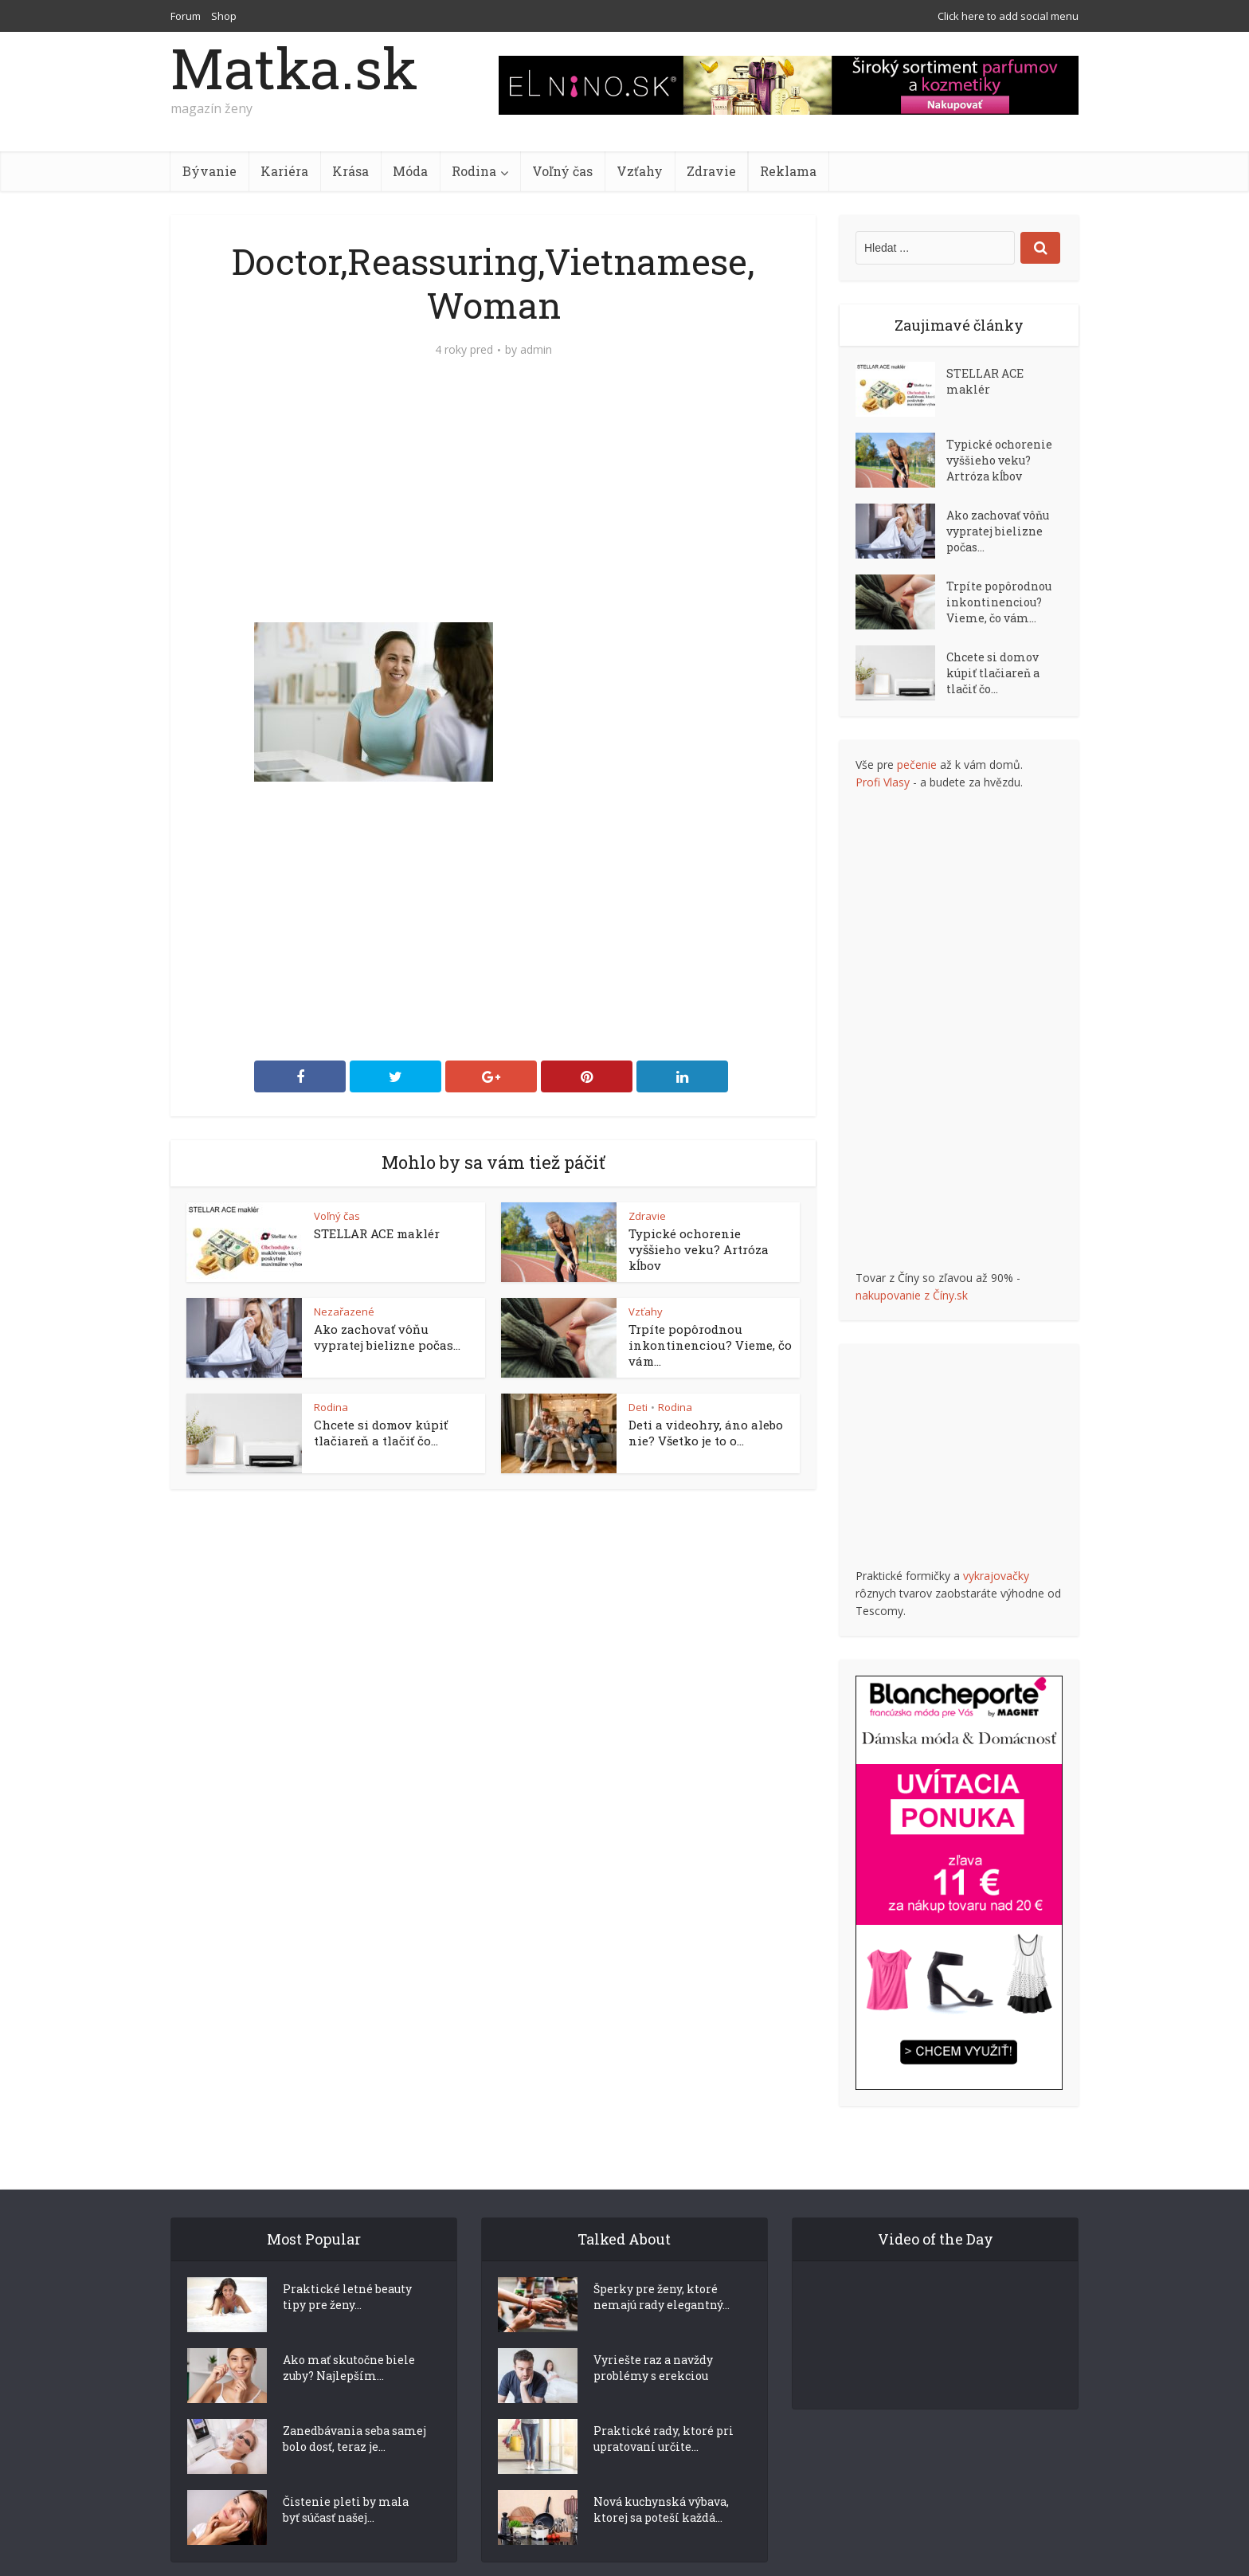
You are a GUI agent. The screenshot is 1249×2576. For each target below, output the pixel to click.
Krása (350, 171)
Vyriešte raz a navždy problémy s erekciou (653, 2339)
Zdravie (711, 171)
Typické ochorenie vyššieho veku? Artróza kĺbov (698, 1249)
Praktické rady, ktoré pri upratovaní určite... (663, 2410)
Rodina (474, 171)
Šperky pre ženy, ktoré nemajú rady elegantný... (661, 2268)
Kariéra (284, 171)
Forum (185, 16)
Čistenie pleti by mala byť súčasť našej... (346, 2481)
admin (536, 350)
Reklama (788, 171)
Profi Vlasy (883, 782)
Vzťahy (640, 171)
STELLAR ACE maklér (377, 1233)
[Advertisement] (493, 502)
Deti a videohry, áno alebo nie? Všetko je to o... (705, 1433)
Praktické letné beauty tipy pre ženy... (347, 2268)
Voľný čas (562, 171)
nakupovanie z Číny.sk (912, 1295)
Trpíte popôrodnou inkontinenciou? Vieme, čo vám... (710, 1345)
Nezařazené (344, 1311)
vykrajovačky (996, 1575)
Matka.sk (293, 68)
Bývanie (209, 171)
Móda (410, 171)
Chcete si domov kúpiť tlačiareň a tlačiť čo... (381, 1433)
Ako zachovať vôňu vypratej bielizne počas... (387, 1337)
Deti (638, 1407)
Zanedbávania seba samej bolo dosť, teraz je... (354, 2410)
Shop (224, 16)
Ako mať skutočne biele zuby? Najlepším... (349, 2339)
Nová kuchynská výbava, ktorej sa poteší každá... (661, 2481)
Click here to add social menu (1008, 16)
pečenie (917, 764)
